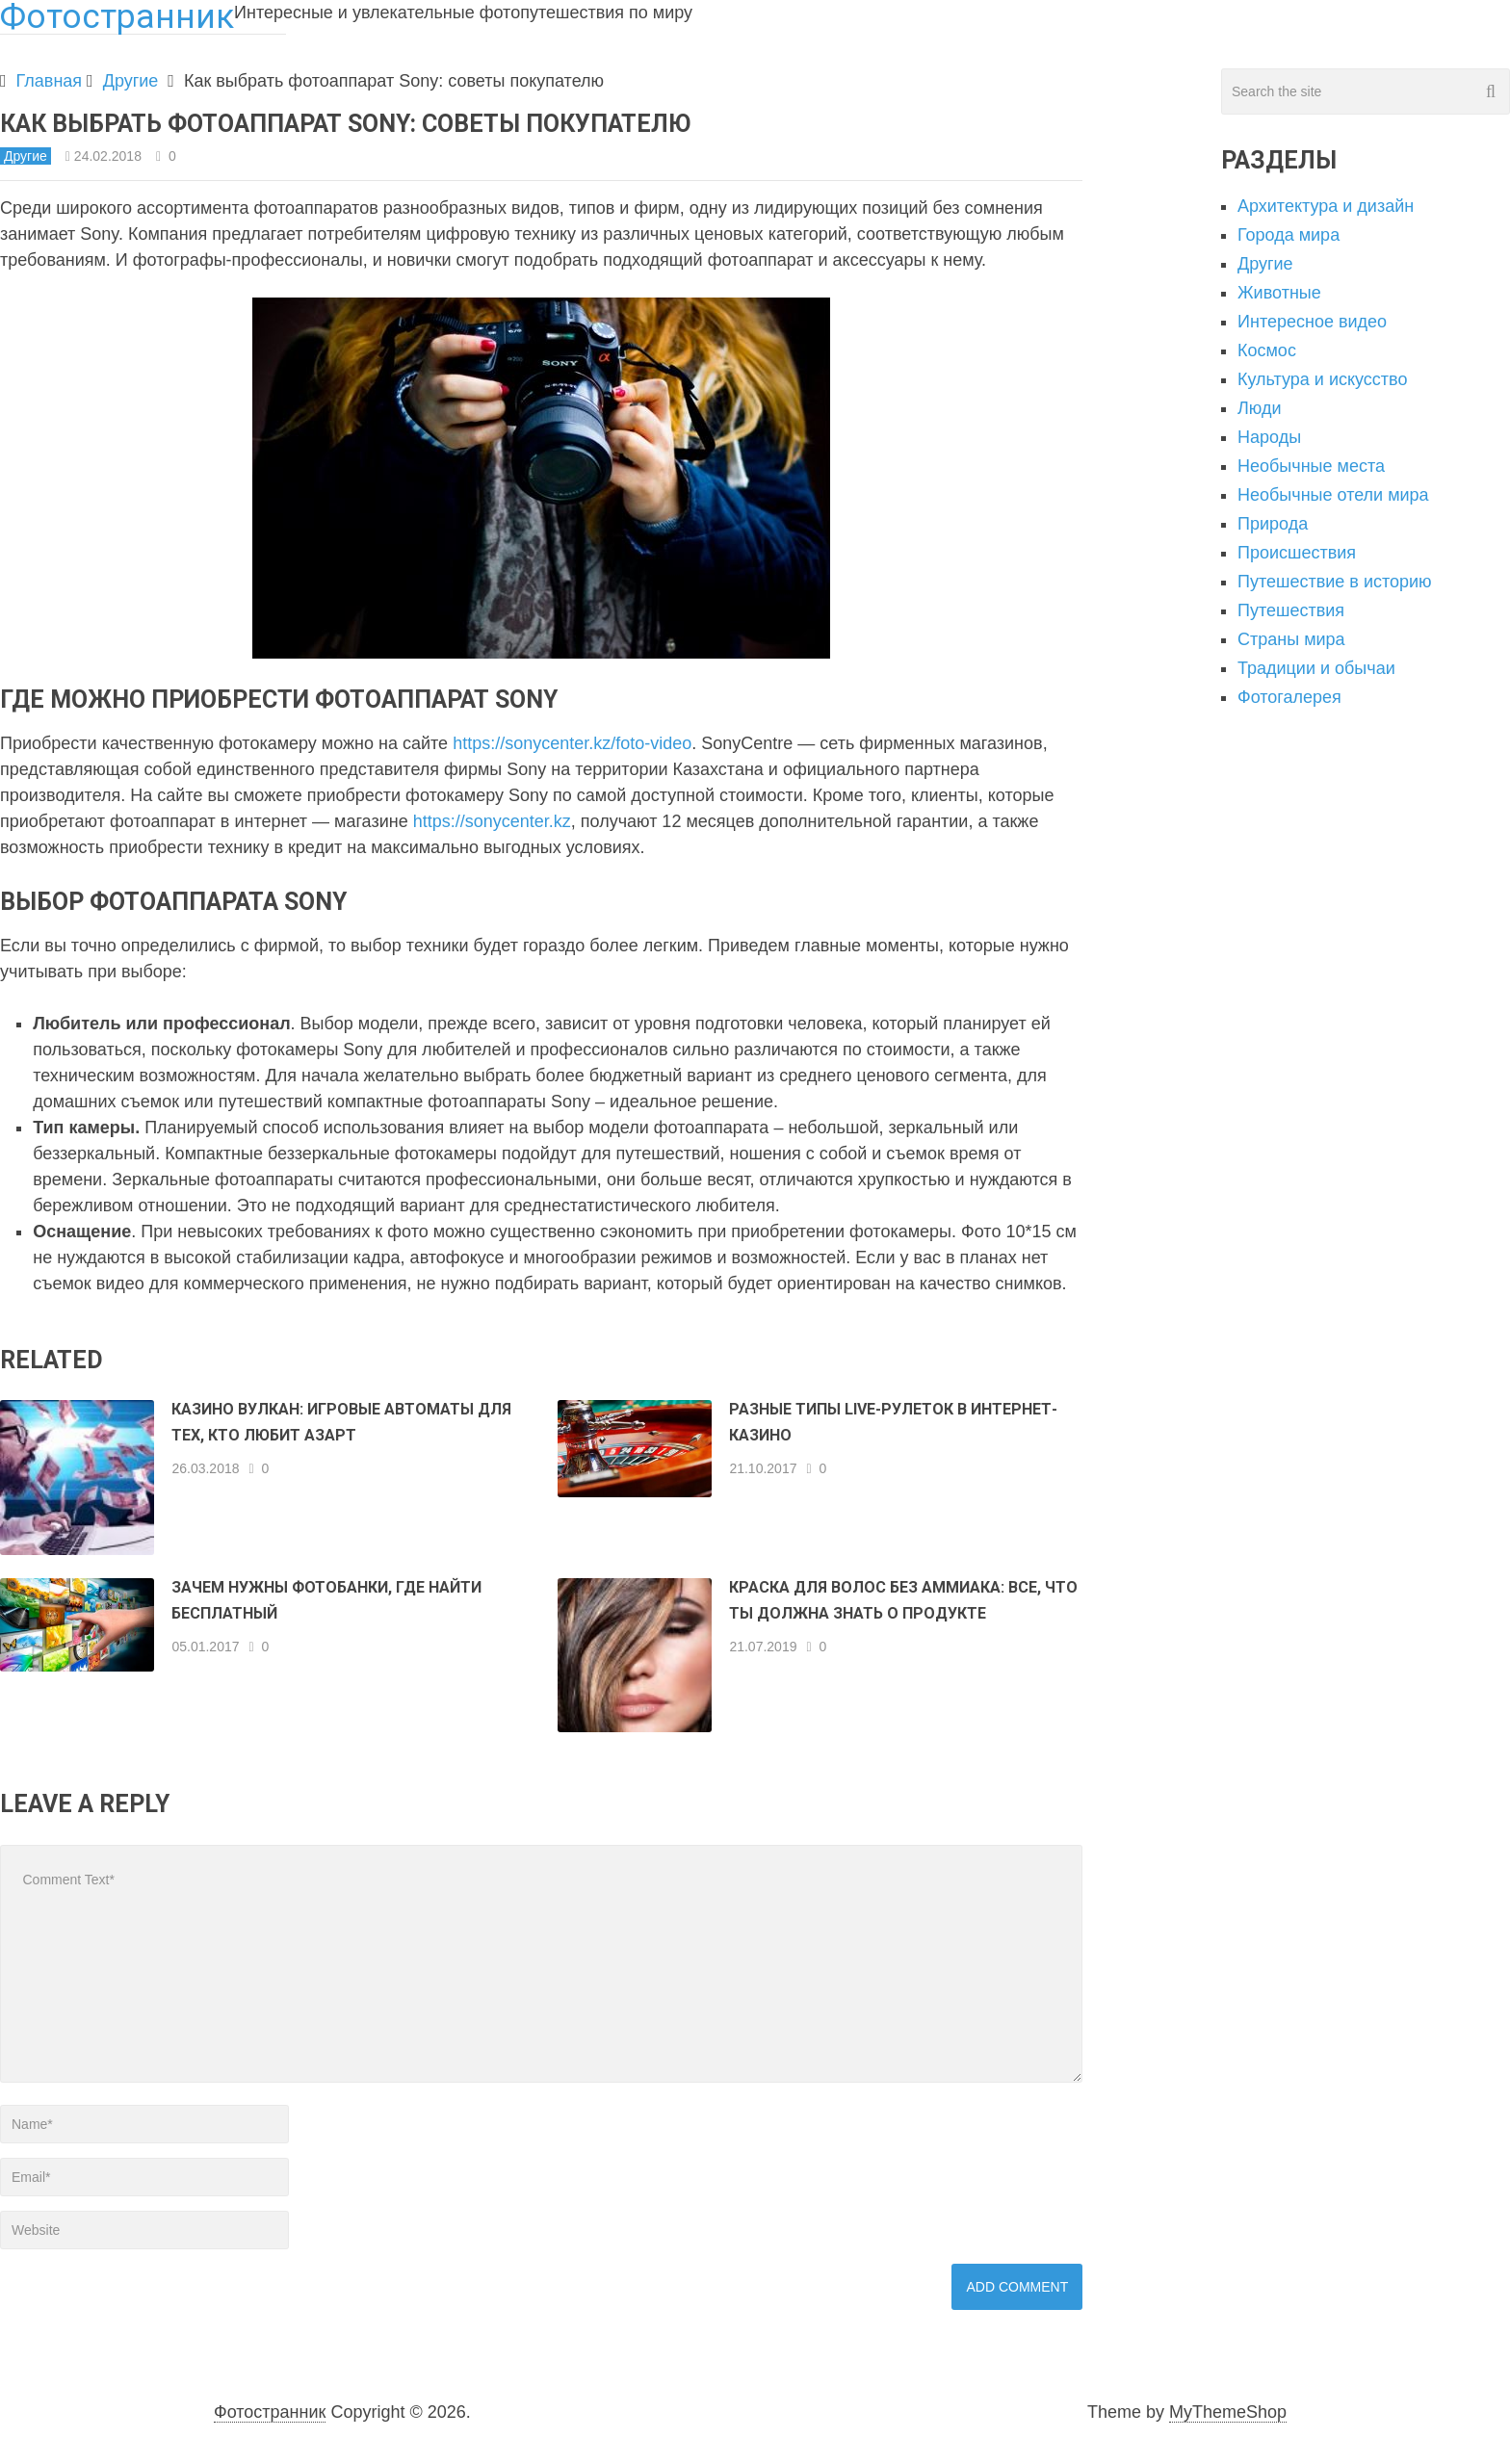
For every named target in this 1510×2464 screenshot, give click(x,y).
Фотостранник (269, 2412)
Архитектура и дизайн (1325, 206)
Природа (1272, 523)
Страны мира (1291, 639)
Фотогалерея (1289, 697)
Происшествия (1296, 552)
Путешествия (1290, 610)
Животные (1279, 292)
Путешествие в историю (1334, 581)
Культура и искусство (1322, 379)
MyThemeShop (1228, 2412)
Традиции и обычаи (1316, 668)
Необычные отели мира (1333, 495)
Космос (1266, 350)
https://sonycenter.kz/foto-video (572, 743)
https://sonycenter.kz (492, 821)
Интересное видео (1312, 321)
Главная (49, 81)
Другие (131, 81)
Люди (1259, 408)
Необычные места (1311, 466)
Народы (1269, 437)
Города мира (1288, 235)
